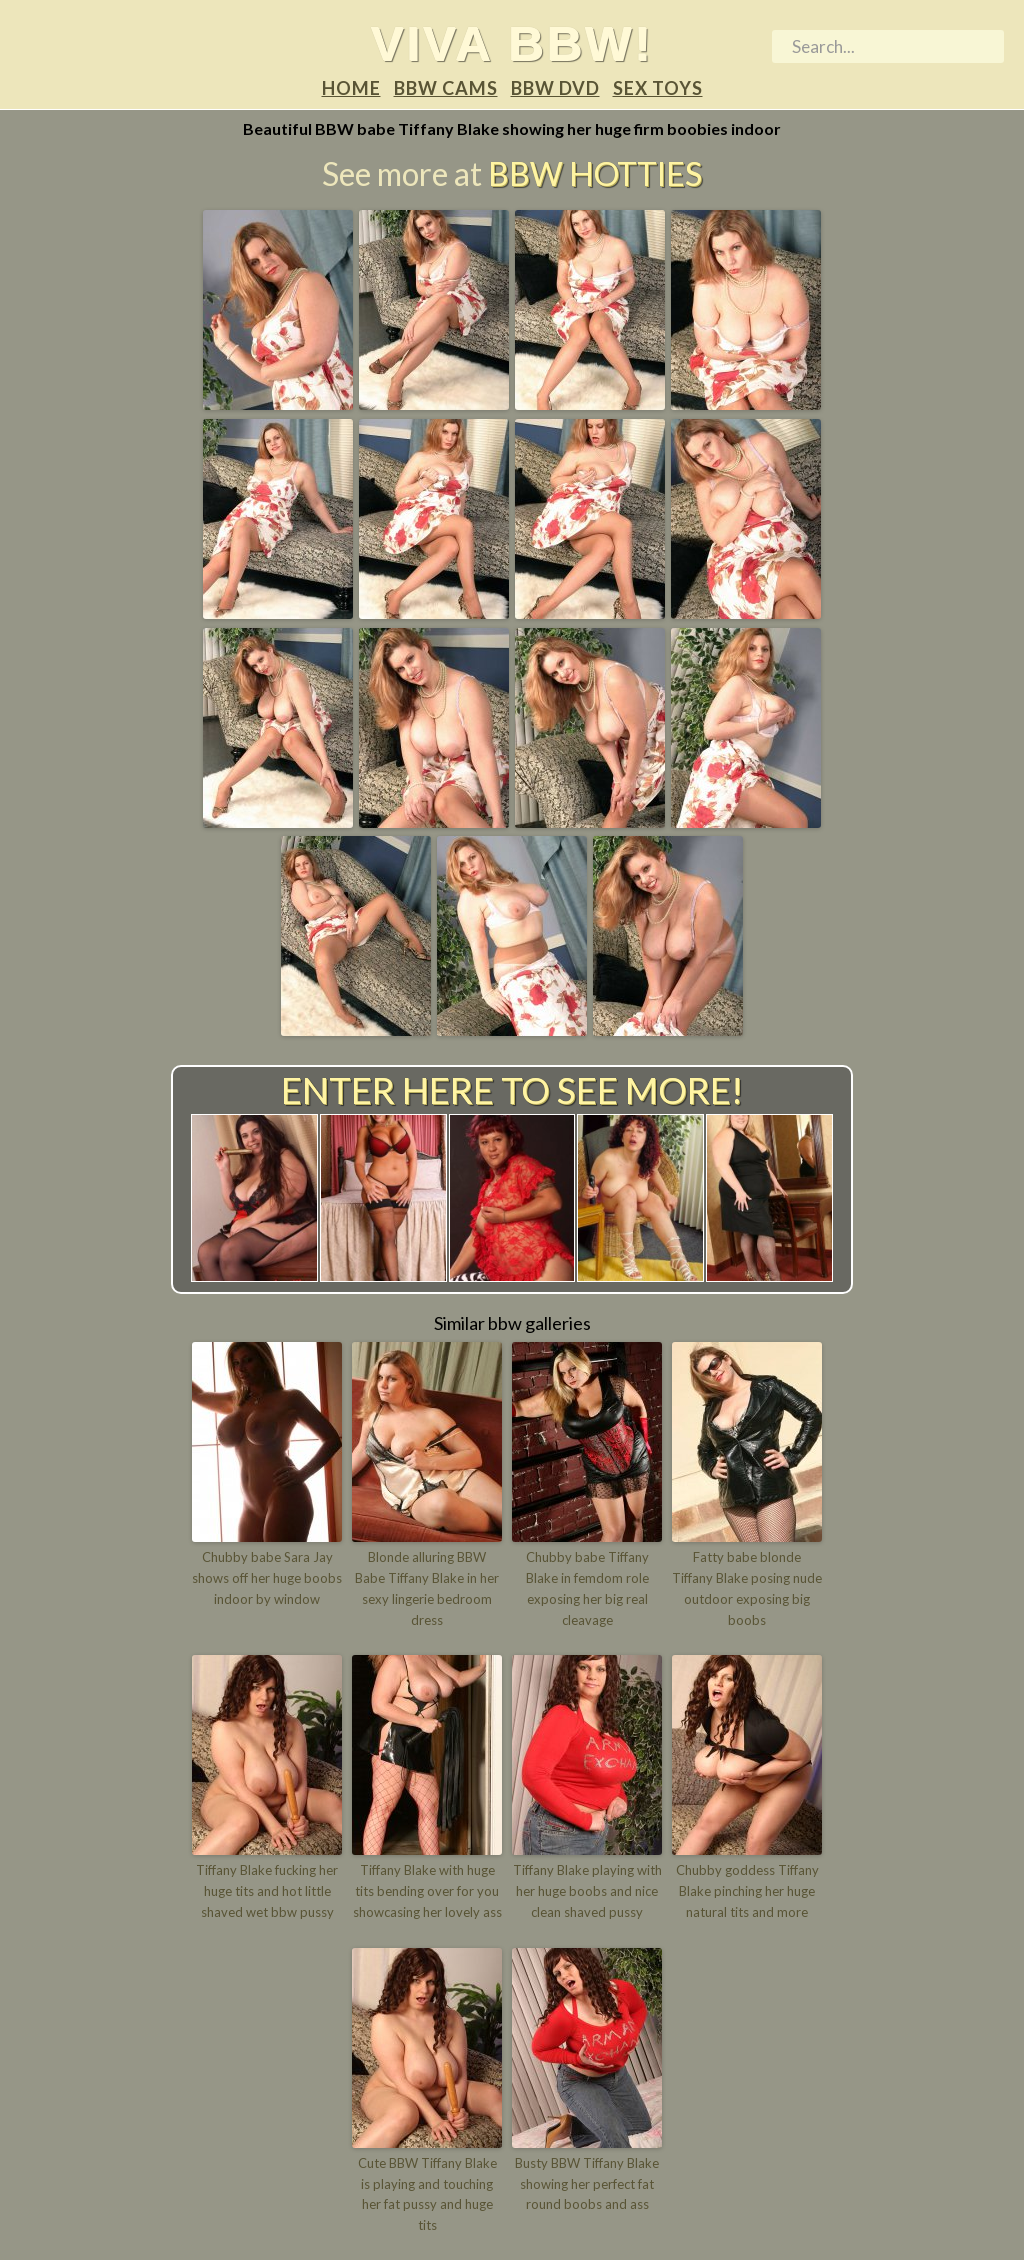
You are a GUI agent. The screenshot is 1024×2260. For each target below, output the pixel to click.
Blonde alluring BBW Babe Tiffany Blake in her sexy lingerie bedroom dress (427, 1588)
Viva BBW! (512, 43)
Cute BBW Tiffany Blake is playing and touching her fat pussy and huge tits (427, 2194)
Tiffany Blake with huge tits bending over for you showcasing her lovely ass (427, 1891)
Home (351, 88)
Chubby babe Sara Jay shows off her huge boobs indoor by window (267, 1578)
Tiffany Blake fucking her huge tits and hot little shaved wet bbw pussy (267, 1891)
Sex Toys (658, 88)
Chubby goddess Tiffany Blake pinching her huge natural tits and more (747, 1891)
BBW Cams (446, 88)
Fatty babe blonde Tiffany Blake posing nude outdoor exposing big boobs (747, 1588)
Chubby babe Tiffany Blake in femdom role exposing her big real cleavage (587, 1588)
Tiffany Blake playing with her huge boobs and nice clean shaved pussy (587, 1891)
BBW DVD (555, 88)
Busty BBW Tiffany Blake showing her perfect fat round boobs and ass (587, 2184)
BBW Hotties (595, 173)
